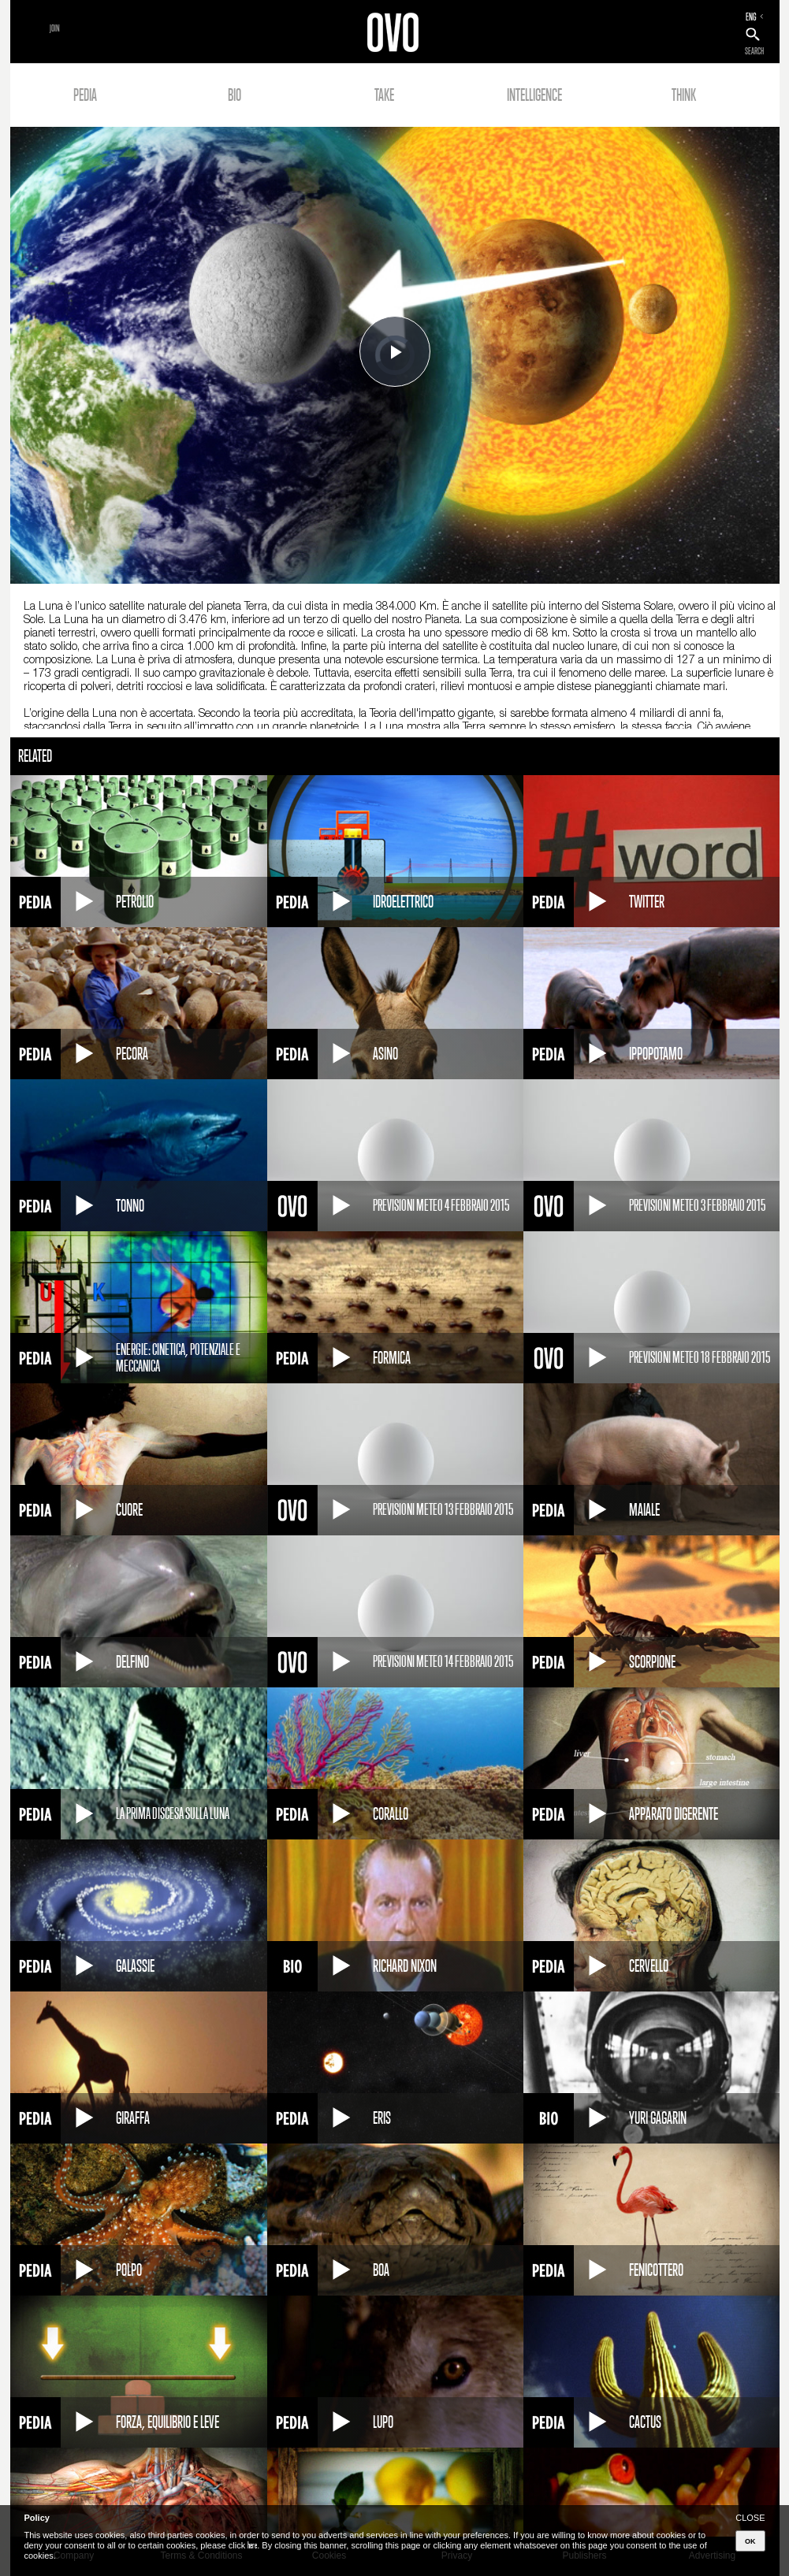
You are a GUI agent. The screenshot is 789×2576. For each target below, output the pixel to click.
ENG (751, 16)
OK (750, 2541)
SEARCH (754, 51)
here (252, 2545)
